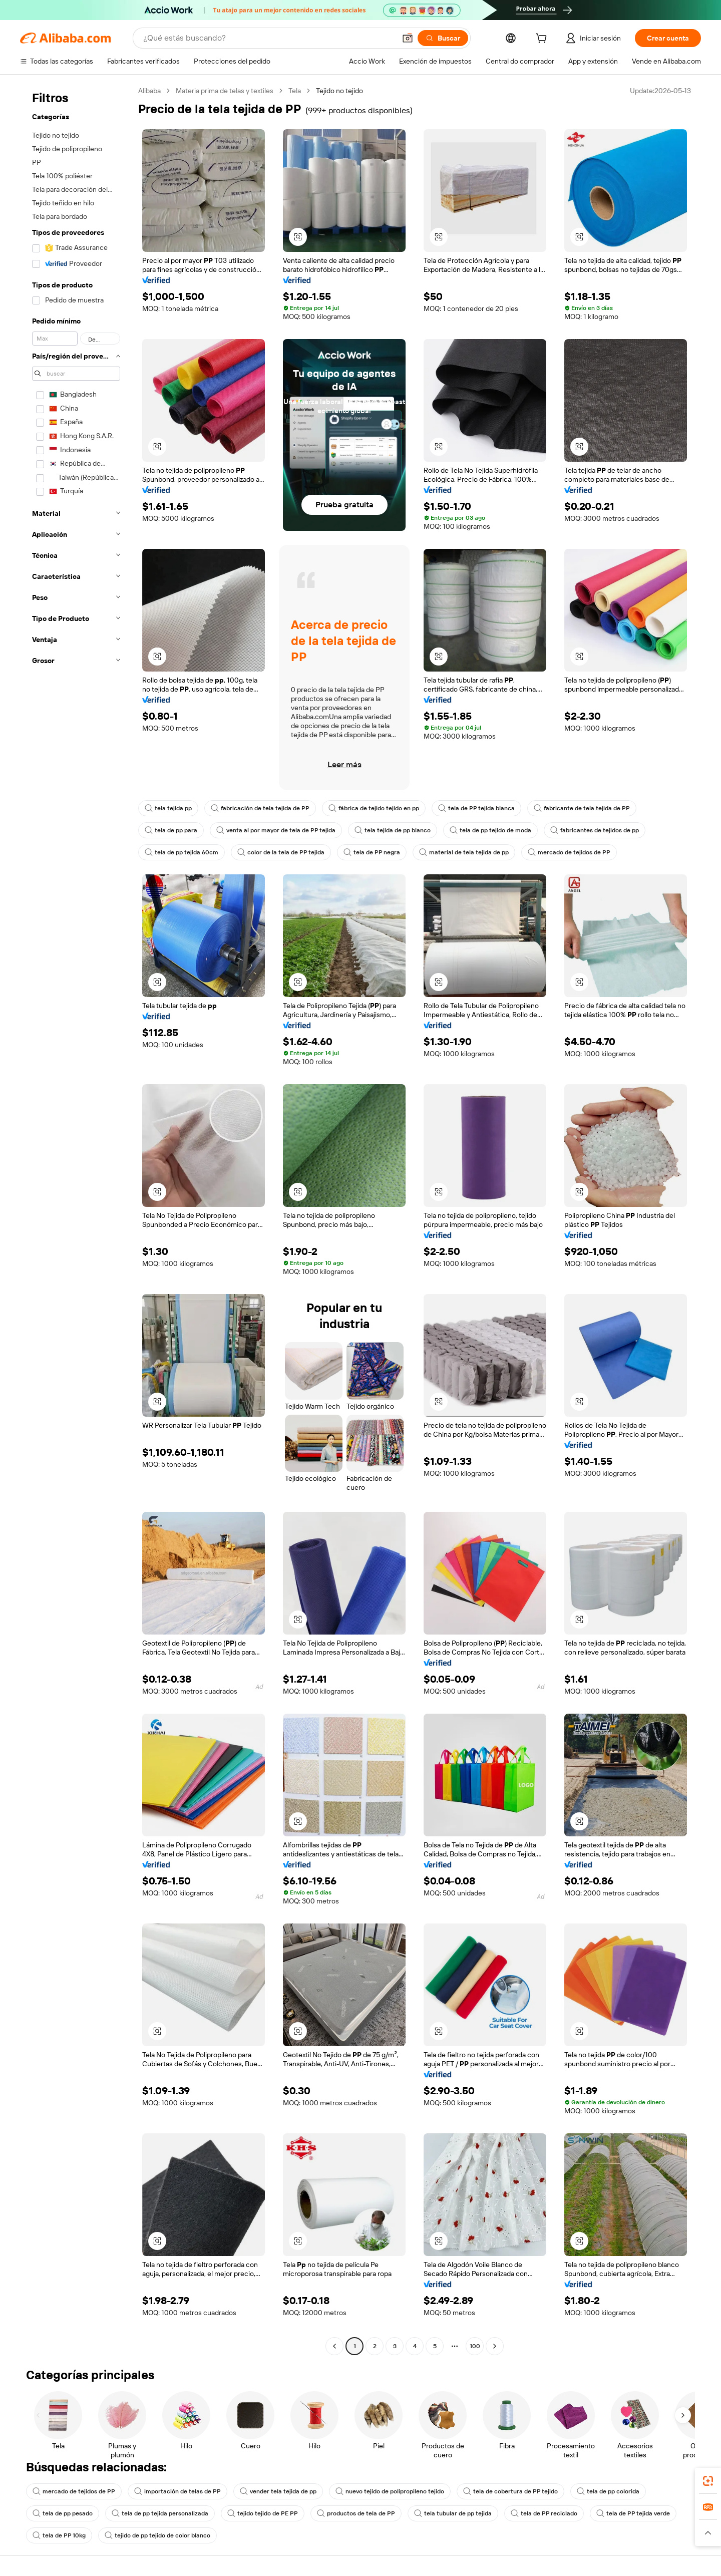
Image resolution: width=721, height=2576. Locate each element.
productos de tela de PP (356, 2513)
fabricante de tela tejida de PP (582, 808)
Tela (294, 91)
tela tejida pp (168, 808)
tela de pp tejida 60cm (181, 852)
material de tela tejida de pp (464, 852)
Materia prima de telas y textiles (224, 91)
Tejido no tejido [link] (339, 91)
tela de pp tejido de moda (490, 830)
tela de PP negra (371, 852)
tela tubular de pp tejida (453, 2513)
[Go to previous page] (334, 2346)
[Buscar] (443, 38)
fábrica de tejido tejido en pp (373, 808)
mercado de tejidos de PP (569, 852)
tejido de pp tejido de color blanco (157, 2535)
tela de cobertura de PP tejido (510, 2491)
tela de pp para (171, 830)
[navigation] (76, 1219)
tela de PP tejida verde (633, 2513)
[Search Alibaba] (268, 38)
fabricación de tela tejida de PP (260, 808)
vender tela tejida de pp (278, 2491)
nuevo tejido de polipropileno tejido (389, 2491)
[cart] (543, 40)
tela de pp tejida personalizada (160, 2513)
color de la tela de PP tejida (280, 852)
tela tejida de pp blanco (392, 830)
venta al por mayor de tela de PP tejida (275, 830)
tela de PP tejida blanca (476, 808)
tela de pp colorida (608, 2491)
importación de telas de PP (177, 2491)
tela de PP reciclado (544, 2513)
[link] (708, 2481)
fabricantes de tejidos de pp (594, 830)
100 (475, 2346)
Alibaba (149, 91)
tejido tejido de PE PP (262, 2513)
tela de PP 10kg (59, 2535)
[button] (408, 38)
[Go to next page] (495, 2346)
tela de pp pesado (63, 2513)
